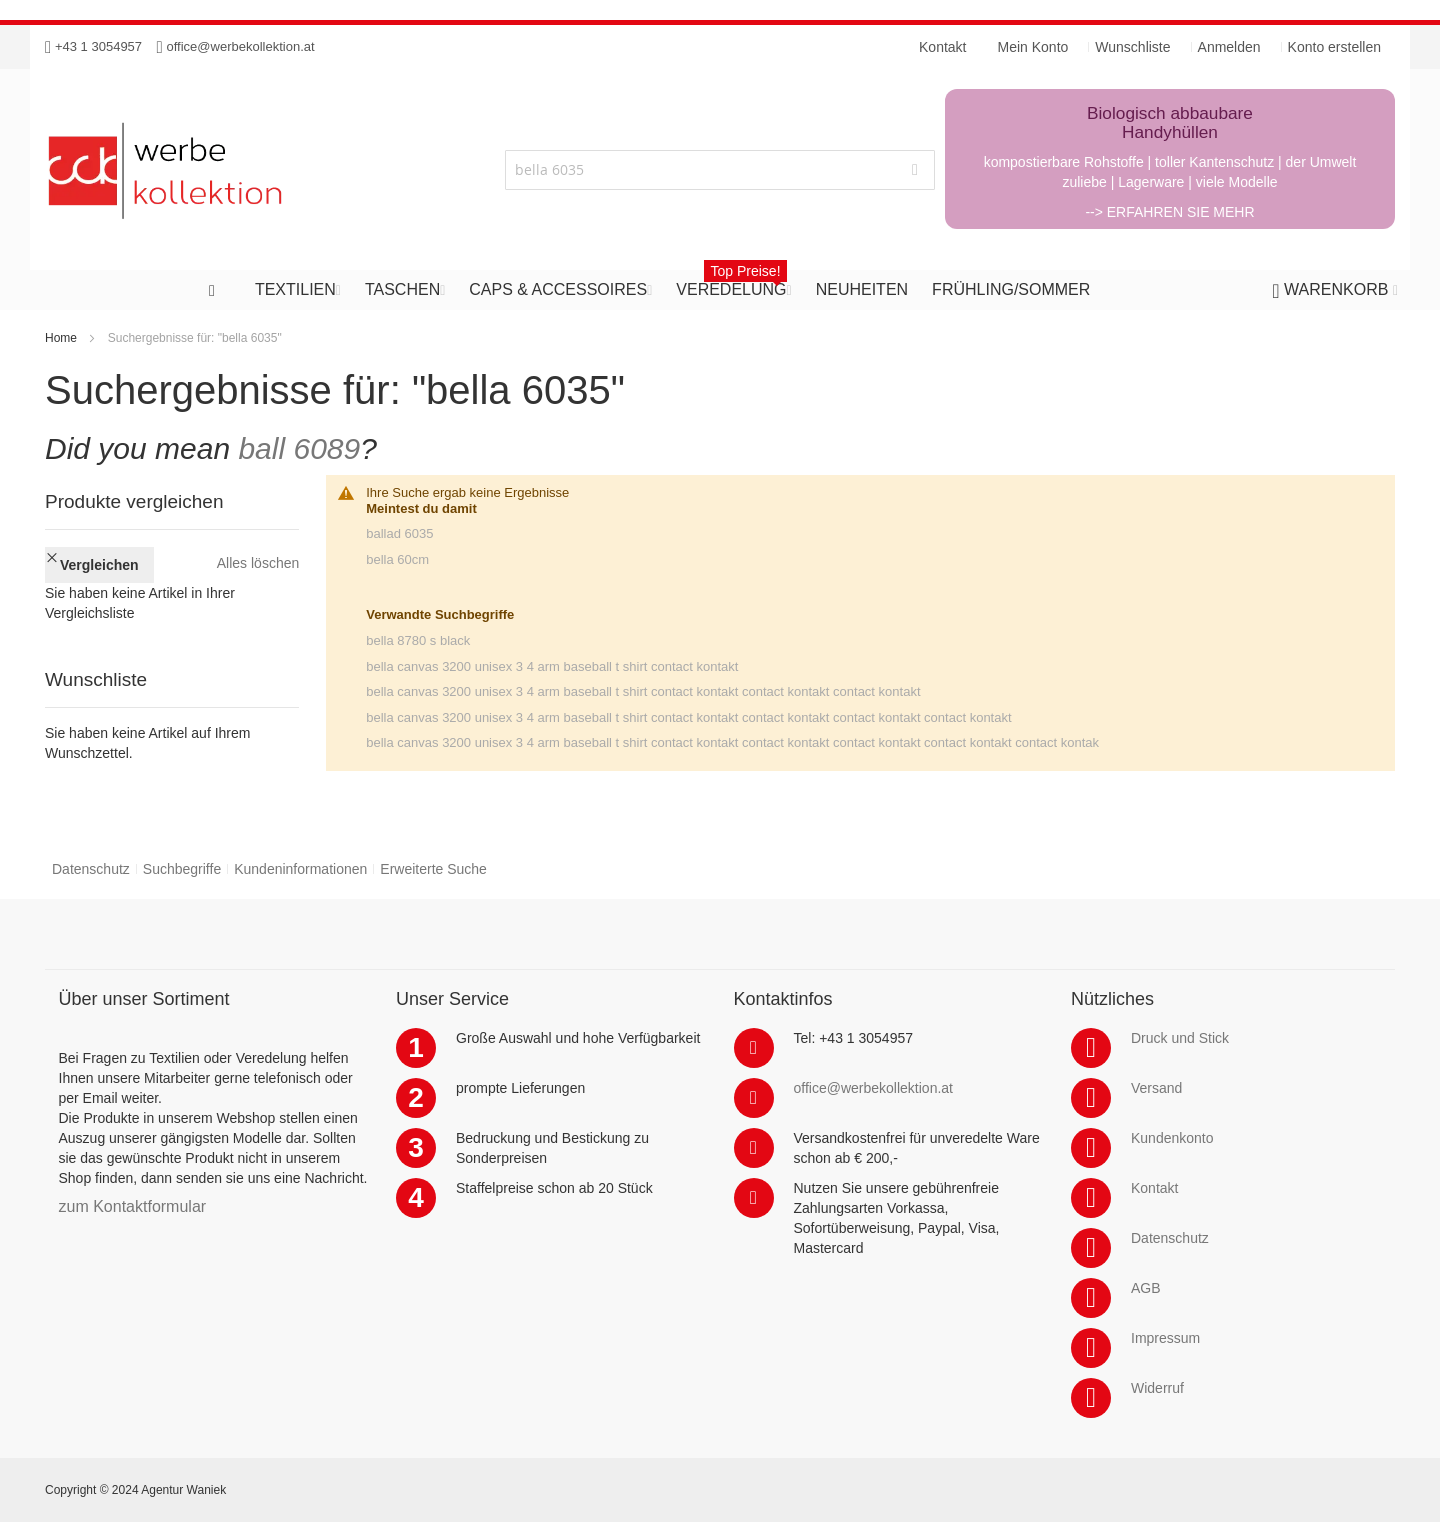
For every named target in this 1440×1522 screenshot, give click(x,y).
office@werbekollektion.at (241, 46)
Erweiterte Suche (433, 869)
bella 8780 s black (418, 640)
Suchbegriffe (182, 869)
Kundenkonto (1172, 1138)
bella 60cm (397, 559)
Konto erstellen (1334, 47)
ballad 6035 (399, 533)
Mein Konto (1033, 47)
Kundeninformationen (300, 869)
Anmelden (1229, 47)
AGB (1146, 1288)
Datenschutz (91, 869)
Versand (1156, 1088)
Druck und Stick (1180, 1038)
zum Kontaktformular (133, 1206)
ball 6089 (299, 448)
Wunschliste (1132, 47)
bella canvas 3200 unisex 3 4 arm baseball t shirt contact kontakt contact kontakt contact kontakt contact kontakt (688, 717)
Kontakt (1154, 1188)
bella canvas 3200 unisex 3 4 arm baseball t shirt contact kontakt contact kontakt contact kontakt (643, 691)
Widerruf (1157, 1388)
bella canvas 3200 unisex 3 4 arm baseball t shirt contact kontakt (552, 666)
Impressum (1165, 1338)
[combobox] (720, 170)
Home (61, 338)
